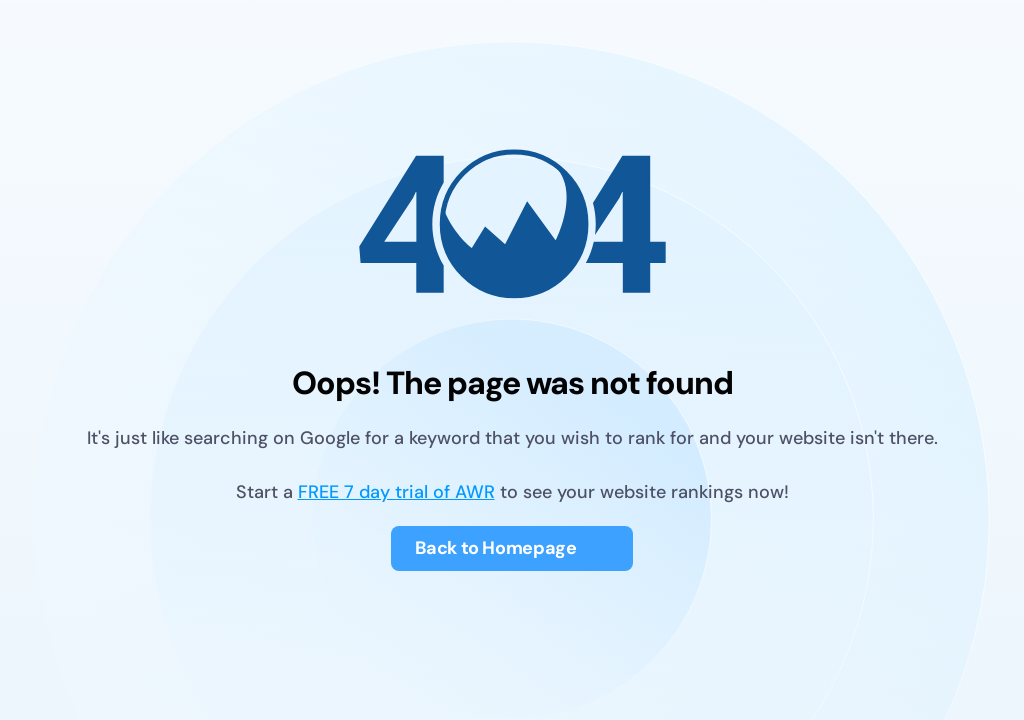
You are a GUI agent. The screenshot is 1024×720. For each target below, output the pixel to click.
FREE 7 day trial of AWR (396, 492)
